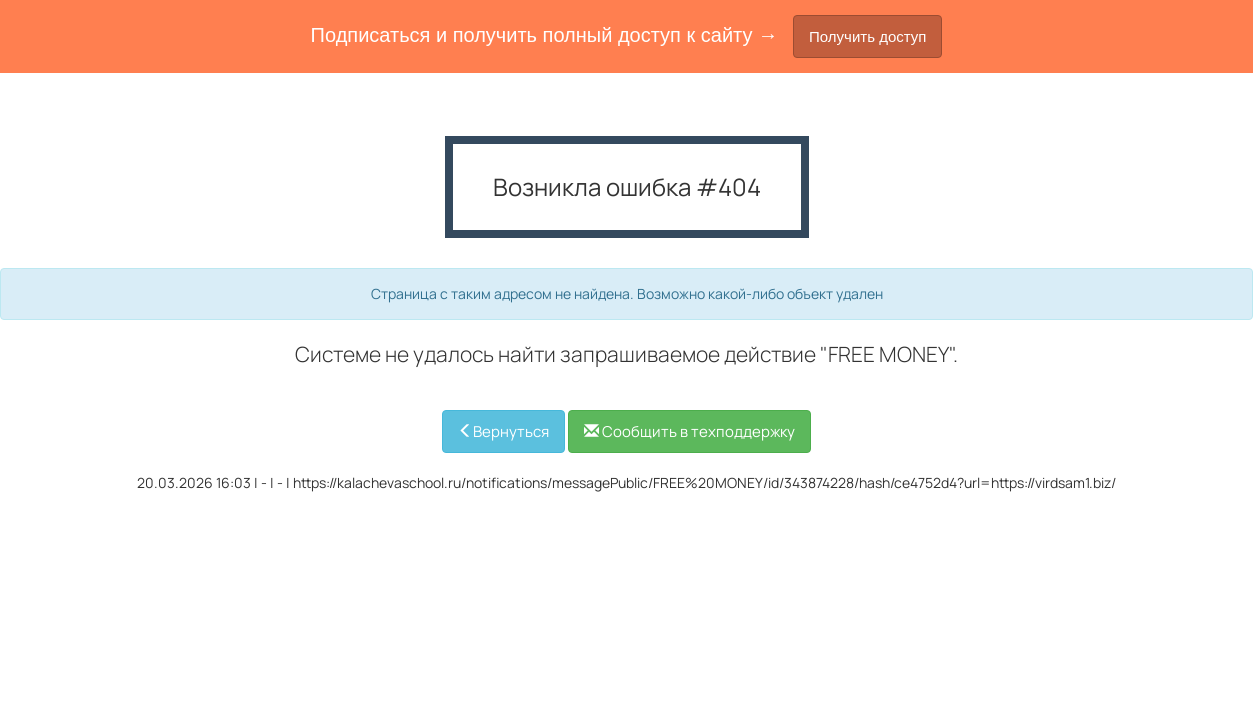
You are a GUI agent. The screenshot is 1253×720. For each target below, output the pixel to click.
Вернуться (503, 431)
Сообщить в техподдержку (689, 431)
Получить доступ (867, 36)
